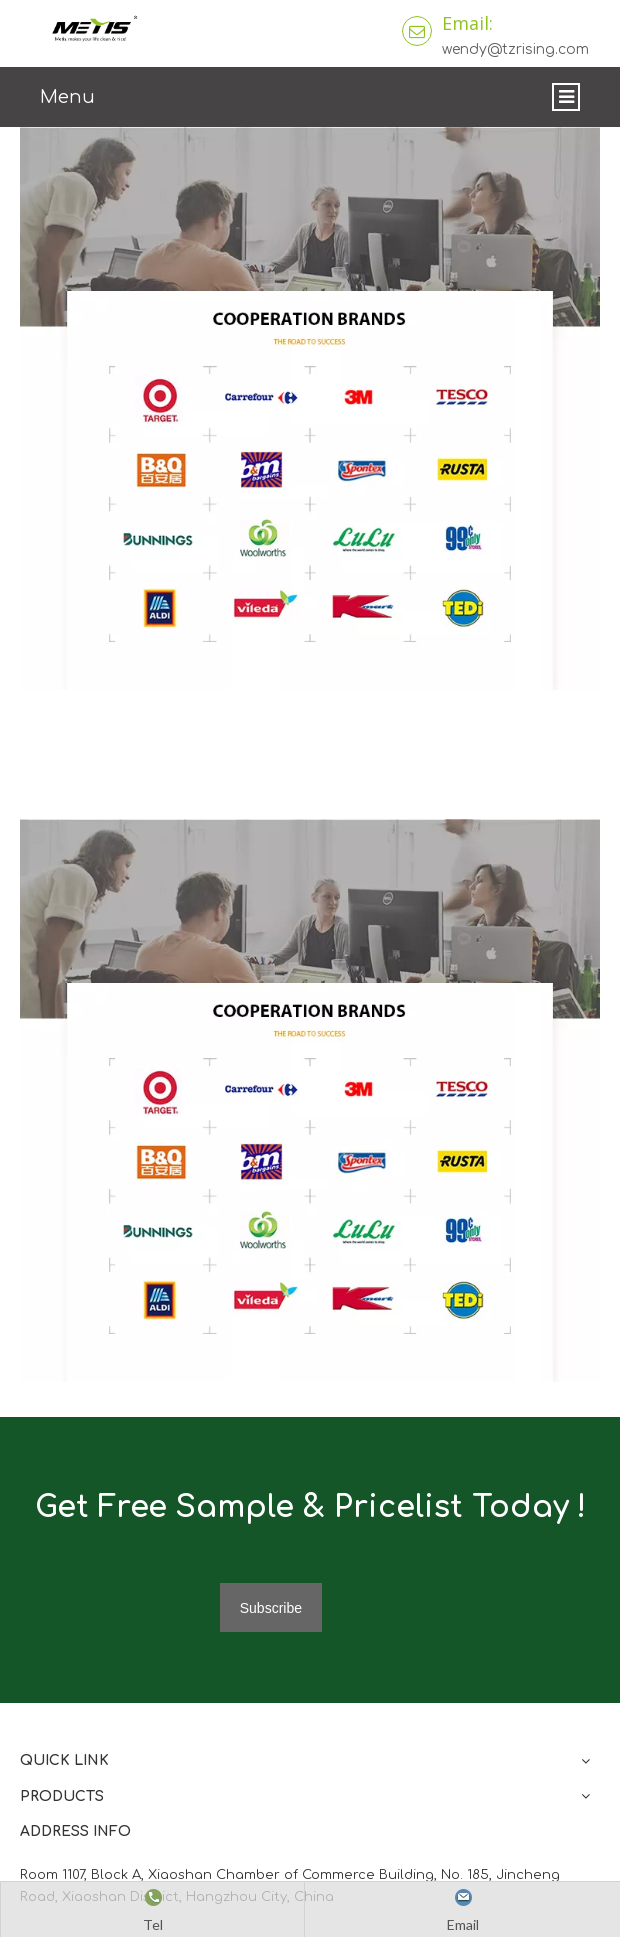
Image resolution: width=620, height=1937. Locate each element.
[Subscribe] (271, 1607)
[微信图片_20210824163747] (310, 1100)
